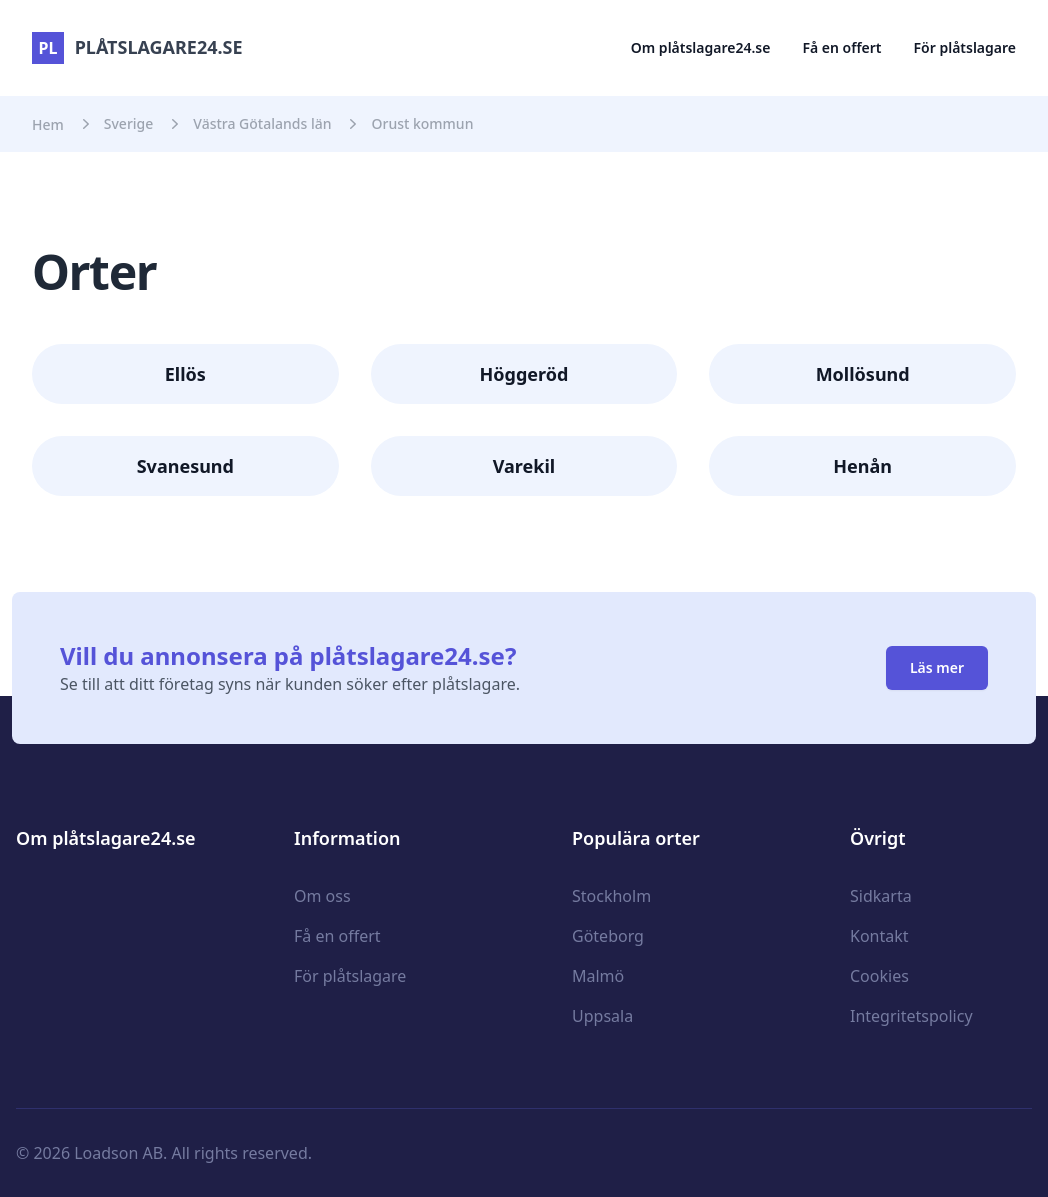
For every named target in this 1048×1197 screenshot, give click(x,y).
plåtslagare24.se (137, 47)
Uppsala (602, 1016)
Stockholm (611, 896)
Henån (862, 466)
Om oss (322, 896)
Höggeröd (524, 374)
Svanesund (185, 466)
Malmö (598, 976)
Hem (48, 124)
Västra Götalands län (262, 123)
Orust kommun (422, 123)
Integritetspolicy (911, 1016)
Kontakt (879, 936)
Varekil (524, 466)
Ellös (185, 374)
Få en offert (841, 47)
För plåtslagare (965, 47)
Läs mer (937, 667)
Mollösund (863, 374)
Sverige (129, 123)
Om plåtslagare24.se (701, 47)
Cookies (879, 976)
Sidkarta (881, 896)
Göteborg (608, 936)
